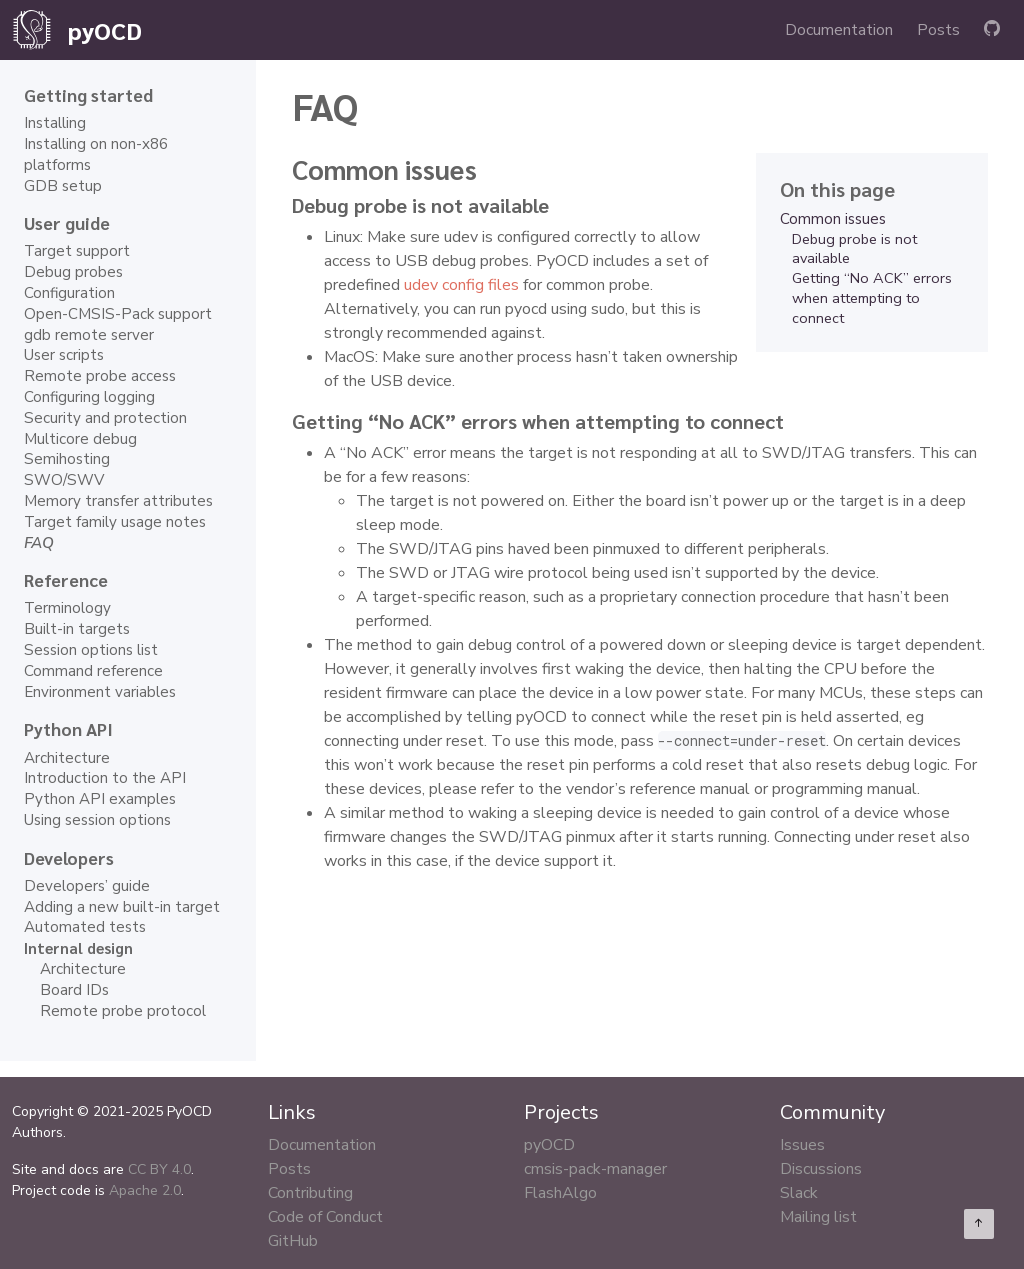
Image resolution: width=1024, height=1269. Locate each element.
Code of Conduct (325, 1217)
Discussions (821, 1169)
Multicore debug (80, 439)
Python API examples (100, 799)
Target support (77, 251)
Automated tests (85, 927)
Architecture (67, 758)
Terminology (67, 608)
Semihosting (67, 459)
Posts (938, 30)
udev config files (461, 285)
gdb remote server (89, 335)
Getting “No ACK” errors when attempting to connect (872, 298)
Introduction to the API (105, 778)
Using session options (97, 820)
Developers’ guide (87, 886)
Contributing (310, 1193)
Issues (802, 1145)
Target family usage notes (115, 522)
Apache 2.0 (145, 1190)
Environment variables (100, 692)
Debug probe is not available (854, 249)
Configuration (69, 293)
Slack (799, 1193)
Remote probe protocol (123, 1011)
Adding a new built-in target (122, 907)
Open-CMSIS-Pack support (118, 314)
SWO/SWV (64, 480)
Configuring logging (89, 397)
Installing (55, 123)
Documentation (839, 30)
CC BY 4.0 (159, 1169)
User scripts (64, 355)
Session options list (91, 650)
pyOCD (549, 1145)
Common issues (833, 219)
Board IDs (74, 990)
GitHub (293, 1241)
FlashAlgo (560, 1193)
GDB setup (63, 186)
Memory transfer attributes (118, 501)
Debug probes (73, 272)
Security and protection (105, 418)
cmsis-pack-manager (595, 1169)
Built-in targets (77, 629)
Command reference (93, 671)
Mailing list (818, 1217)
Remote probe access (100, 376)
